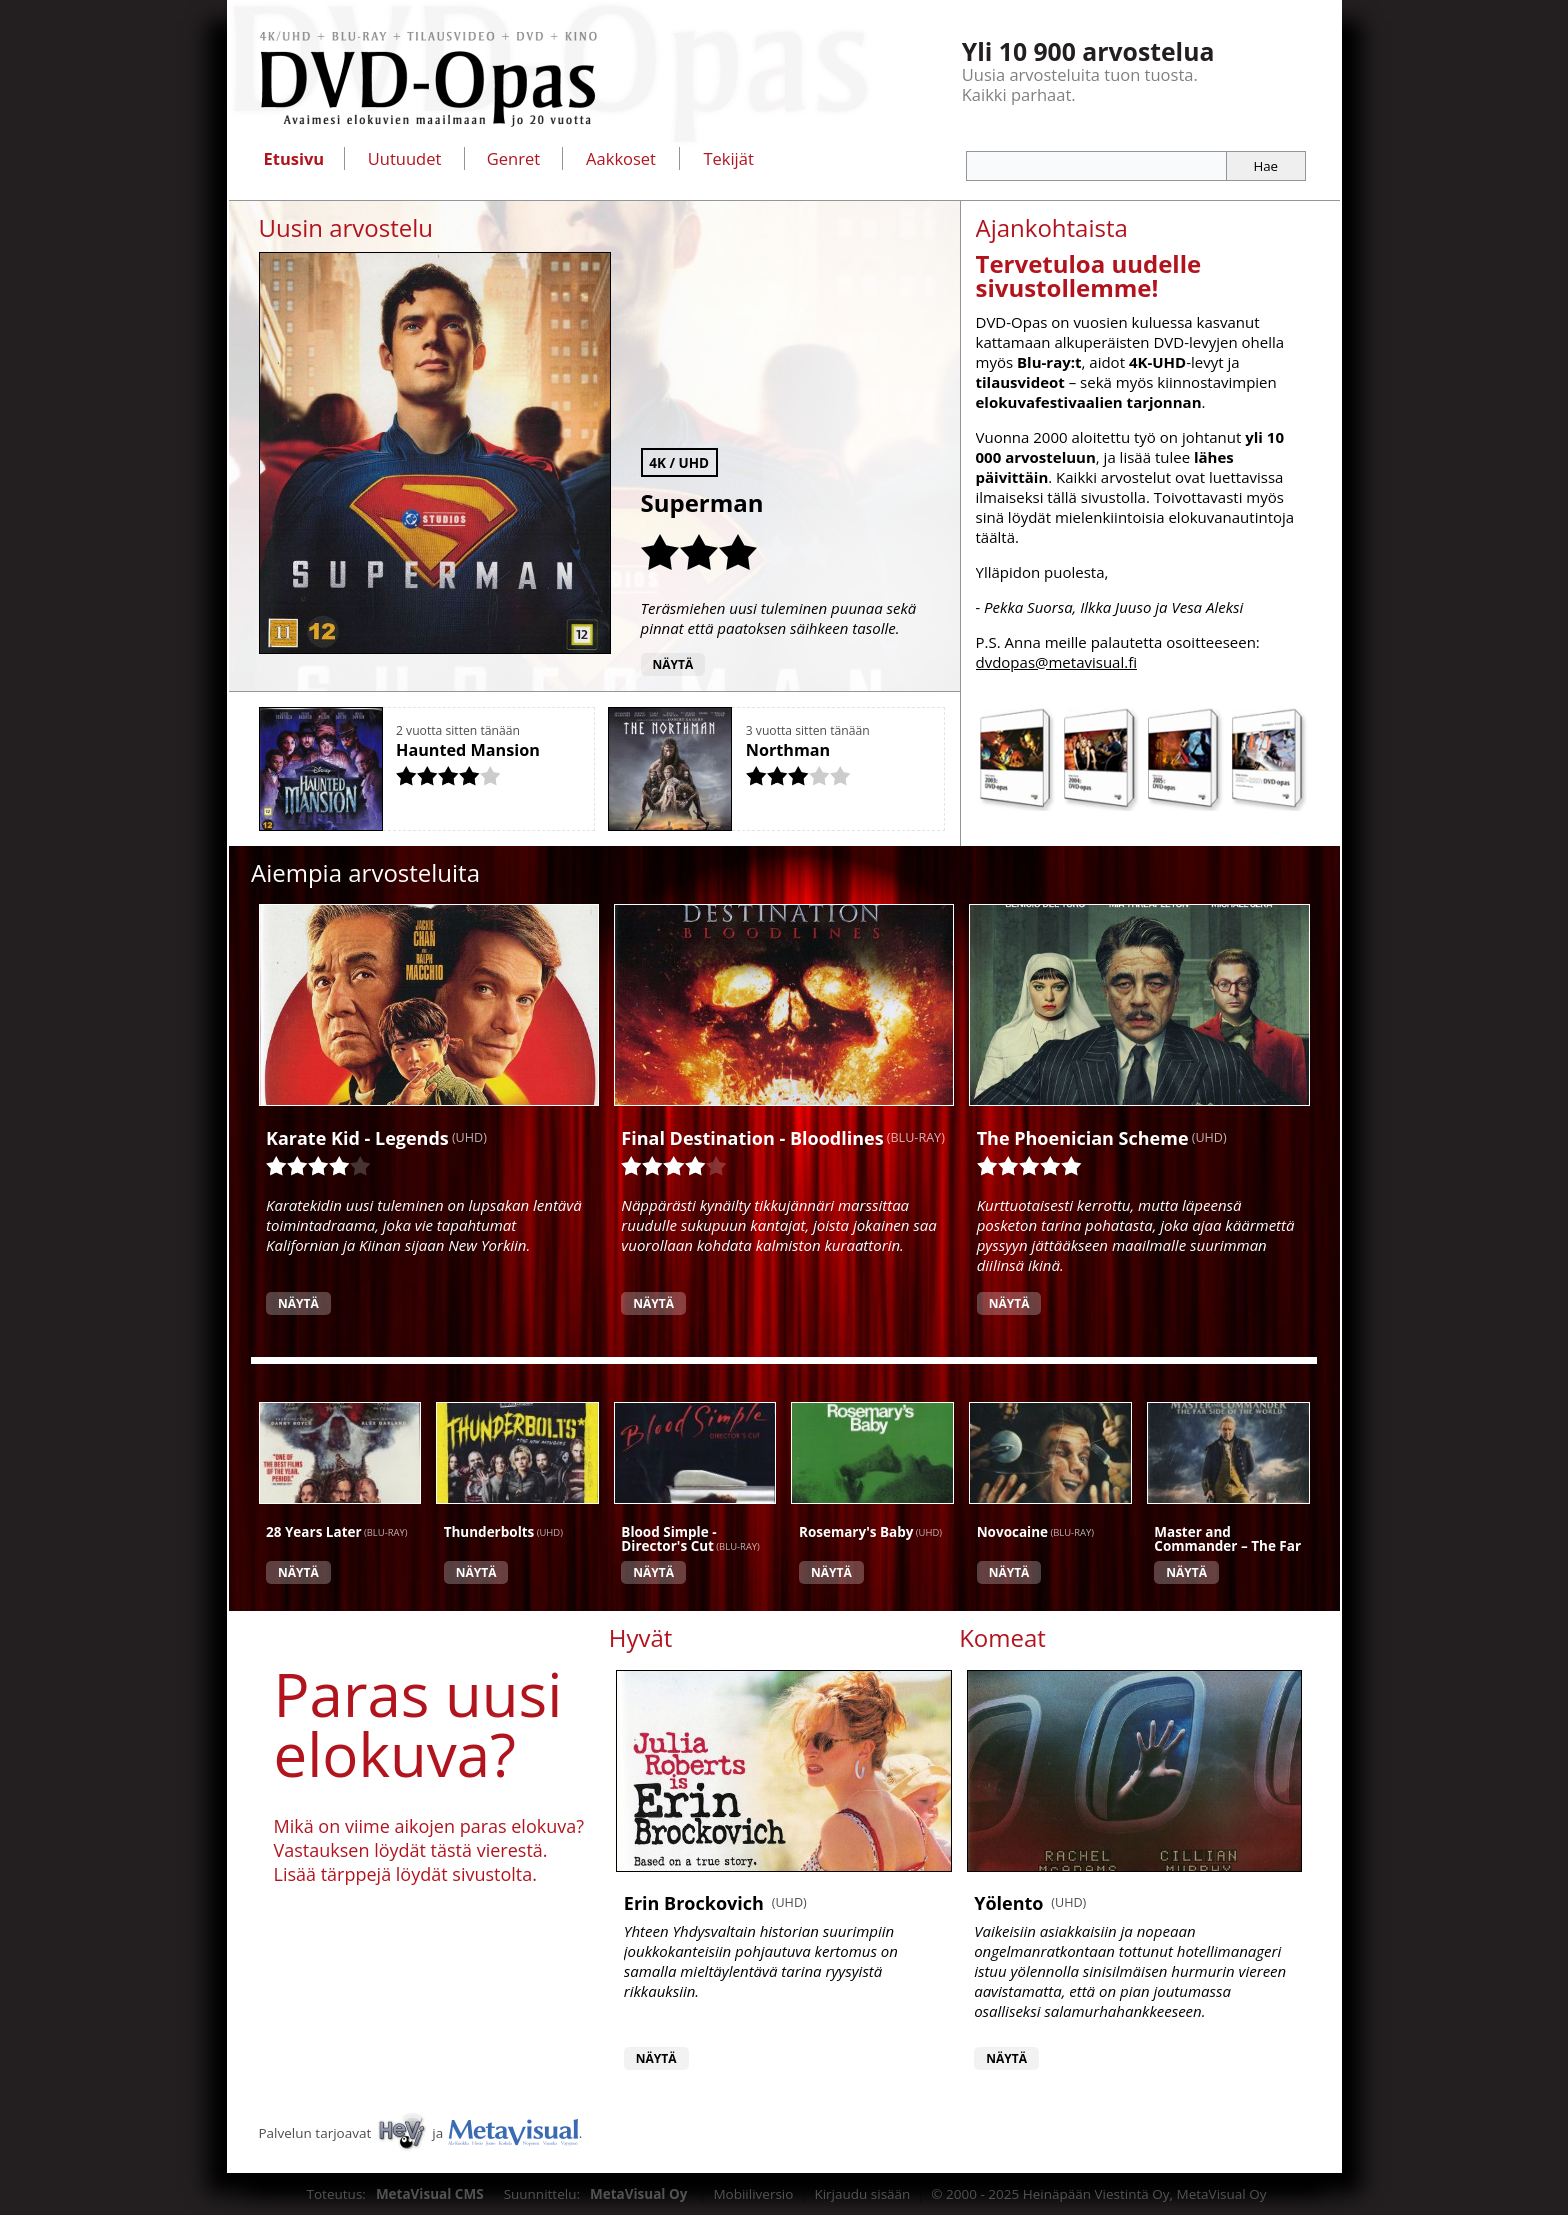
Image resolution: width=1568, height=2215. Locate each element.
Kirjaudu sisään (862, 2194)
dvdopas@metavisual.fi (1057, 662)
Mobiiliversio (753, 2194)
